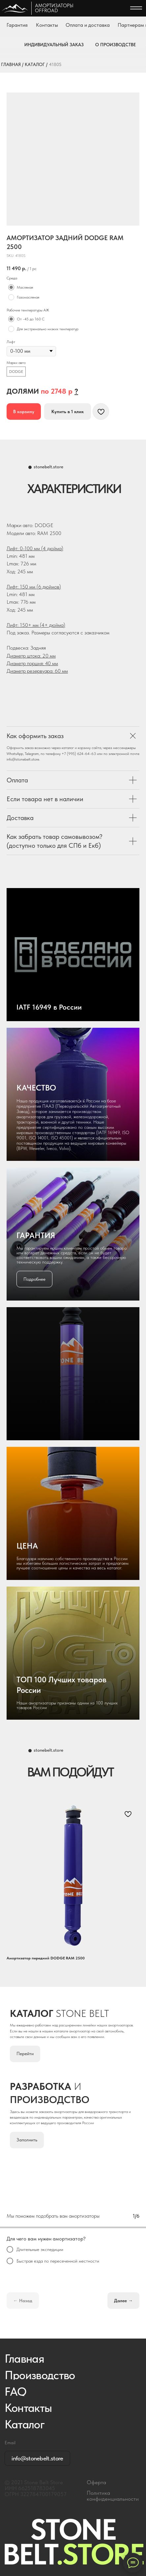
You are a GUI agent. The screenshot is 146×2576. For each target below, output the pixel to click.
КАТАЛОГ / (36, 64)
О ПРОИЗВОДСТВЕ (115, 44)
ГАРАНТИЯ (35, 1235)
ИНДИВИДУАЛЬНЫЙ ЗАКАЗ (54, 44)
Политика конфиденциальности (113, 2495)
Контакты (47, 25)
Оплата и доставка (88, 25)
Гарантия (17, 25)
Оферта (96, 2482)
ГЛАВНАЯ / (12, 64)
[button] (76, 391)
